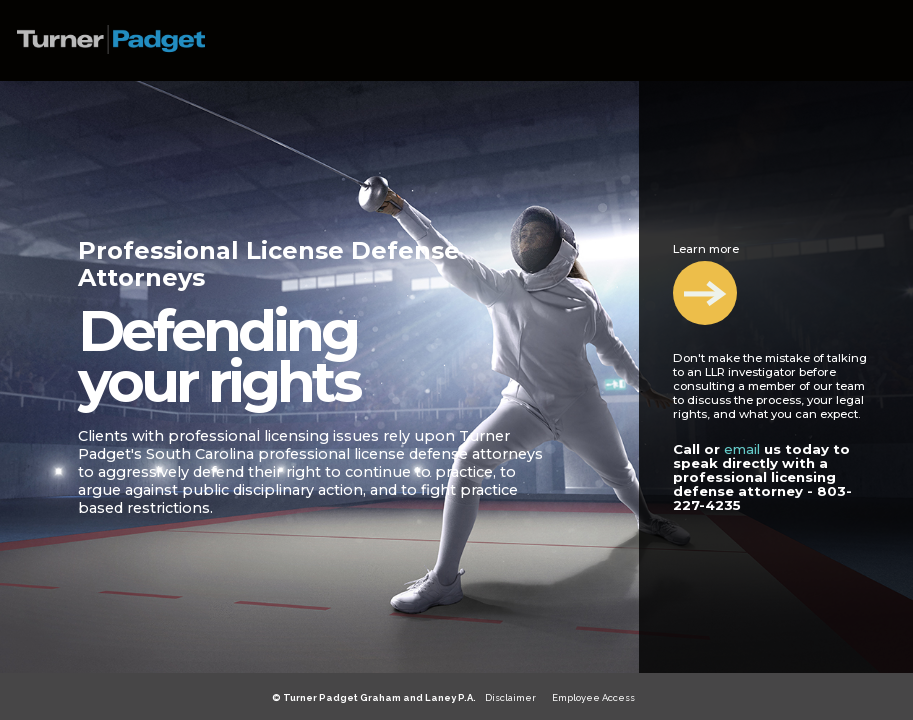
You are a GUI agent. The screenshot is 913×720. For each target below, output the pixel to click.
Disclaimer (510, 697)
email (742, 449)
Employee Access (593, 697)
